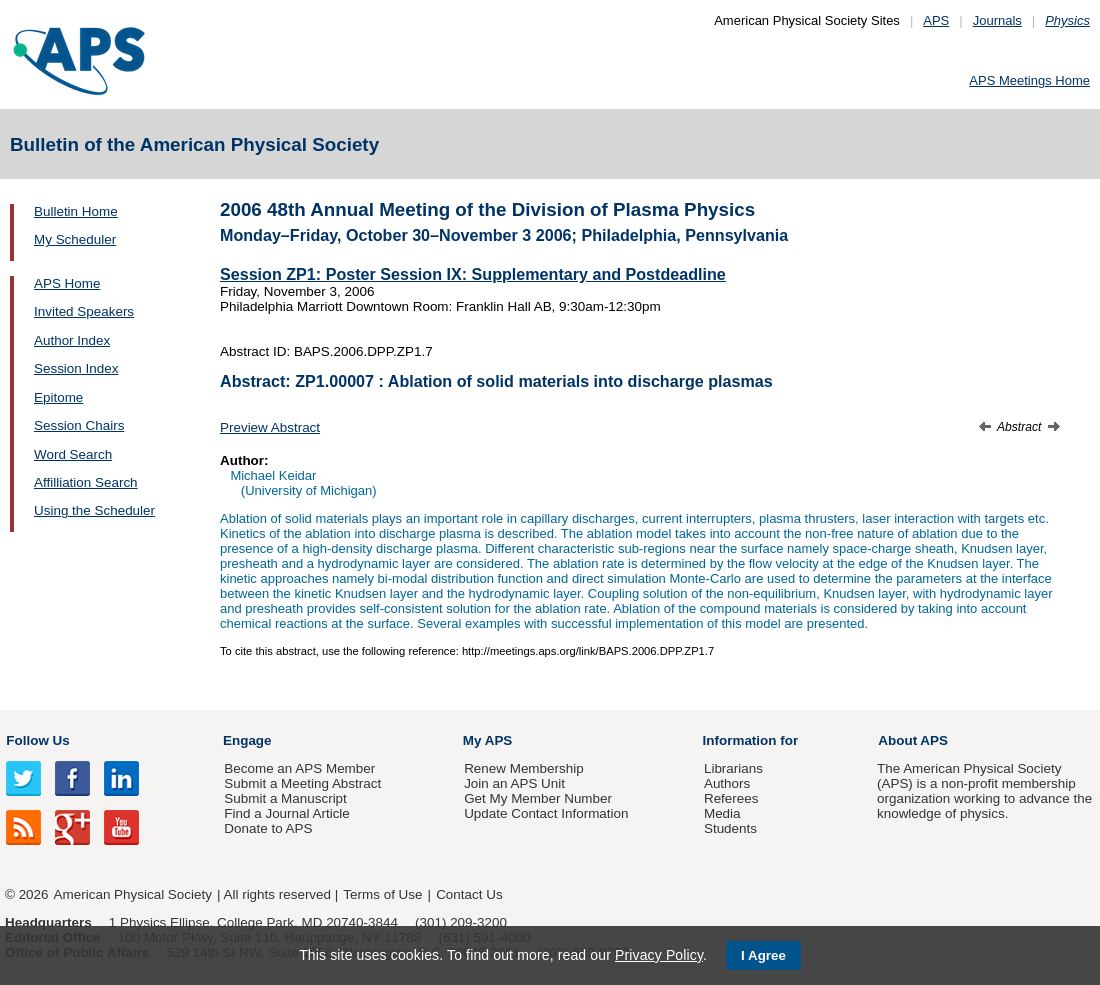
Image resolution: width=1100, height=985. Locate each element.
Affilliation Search (86, 482)
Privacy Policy (659, 955)
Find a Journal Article (286, 813)
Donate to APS (268, 828)
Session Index (76, 368)
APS (936, 20)
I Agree (763, 955)
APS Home (67, 283)
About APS (913, 740)
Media (722, 813)
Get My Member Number (538, 798)
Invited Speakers (84, 311)
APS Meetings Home (1029, 80)
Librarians (733, 768)
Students (730, 828)
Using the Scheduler (94, 510)
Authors (727, 783)
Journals (997, 20)
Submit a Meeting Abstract (302, 783)
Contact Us (469, 894)
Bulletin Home (76, 211)
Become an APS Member (299, 768)
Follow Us (37, 740)
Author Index (72, 340)
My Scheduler (75, 239)
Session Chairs (79, 425)
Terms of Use (382, 894)
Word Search (73, 454)
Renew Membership (524, 768)
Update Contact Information (546, 813)
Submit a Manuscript (285, 798)
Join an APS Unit (514, 783)
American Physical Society (133, 894)
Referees (731, 798)
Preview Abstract (270, 427)
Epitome (58, 397)
